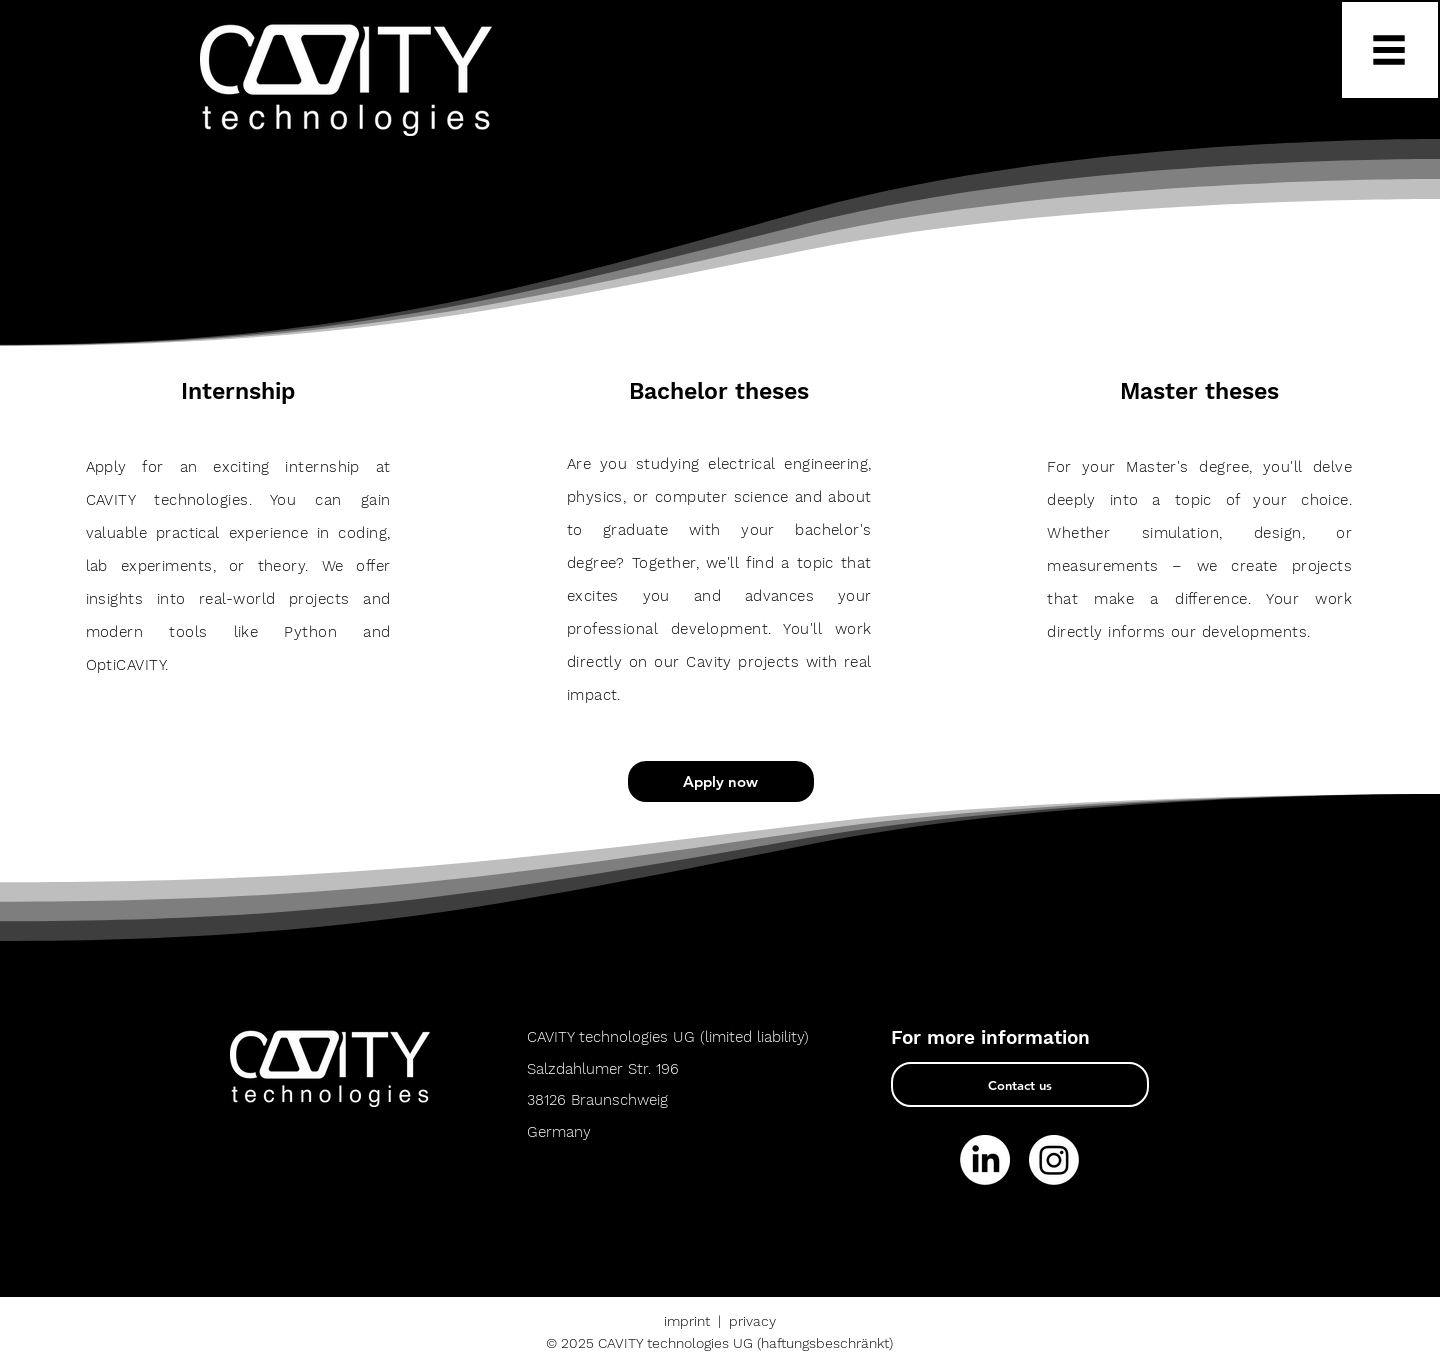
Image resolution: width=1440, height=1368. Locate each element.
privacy (752, 1321)
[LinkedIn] (985, 1160)
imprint (687, 1321)
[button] (1390, 50)
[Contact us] (1020, 1084)
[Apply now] (721, 781)
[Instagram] (1054, 1160)
